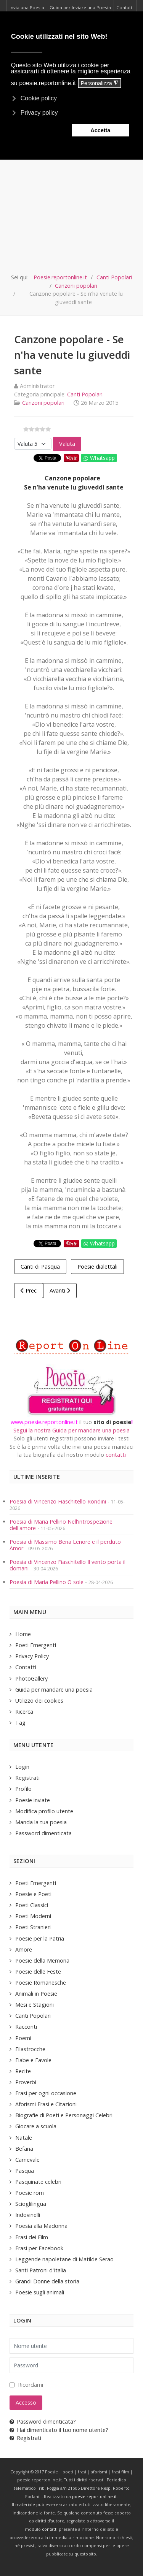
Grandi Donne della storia (47, 2281)
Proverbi (25, 2082)
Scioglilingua (30, 2203)
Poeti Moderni (33, 1916)
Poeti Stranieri (33, 1927)
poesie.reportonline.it (94, 2496)
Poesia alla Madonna (41, 2225)
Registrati (27, 1777)
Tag (20, 1722)
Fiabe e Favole (33, 2060)
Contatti (25, 1667)
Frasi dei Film (31, 2237)
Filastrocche (30, 2049)
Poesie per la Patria (39, 1938)
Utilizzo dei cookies (39, 1700)
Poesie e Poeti (33, 1894)
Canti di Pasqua (40, 1266)
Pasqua (24, 2170)
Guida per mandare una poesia (54, 1689)
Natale (23, 2137)
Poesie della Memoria (42, 1960)
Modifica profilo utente (44, 1811)
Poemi (23, 2038)
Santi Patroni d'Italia (40, 2270)
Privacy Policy (32, 1656)
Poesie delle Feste (38, 1971)
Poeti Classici (31, 1905)
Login (22, 1766)
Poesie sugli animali (39, 2292)
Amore (23, 1949)
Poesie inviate (32, 1800)
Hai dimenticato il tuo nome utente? (59, 2429)
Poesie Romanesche (40, 1982)
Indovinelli (27, 2214)
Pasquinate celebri (38, 2181)
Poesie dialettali (97, 1266)
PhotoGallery (31, 1678)
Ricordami (30, 2384)
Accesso (26, 2402)
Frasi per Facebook (39, 2248)
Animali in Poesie (36, 1993)
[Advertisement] (71, 198)
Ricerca (24, 1711)
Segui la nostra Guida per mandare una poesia (71, 1430)
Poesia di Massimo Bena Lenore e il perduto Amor (65, 1545)
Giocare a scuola (35, 2126)
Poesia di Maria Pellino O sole (47, 1582)
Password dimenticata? (43, 2421)
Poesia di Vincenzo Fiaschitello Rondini (58, 1501)
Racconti (26, 2026)
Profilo (23, 1788)
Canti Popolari (85, 394)
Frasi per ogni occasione (45, 2093)
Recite (23, 2071)
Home (23, 1634)
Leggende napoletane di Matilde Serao (64, 2259)
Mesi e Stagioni (34, 2004)
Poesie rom (29, 2192)
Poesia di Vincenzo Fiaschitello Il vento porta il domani (67, 1565)
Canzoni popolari (43, 402)
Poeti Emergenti (35, 1645)
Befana (24, 2148)
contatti (116, 1454)
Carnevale (27, 2159)
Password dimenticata (43, 1833)
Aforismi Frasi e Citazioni (46, 2104)
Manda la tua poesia (41, 1822)
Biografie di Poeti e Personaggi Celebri (63, 2115)
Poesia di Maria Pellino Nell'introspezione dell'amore (61, 1525)
